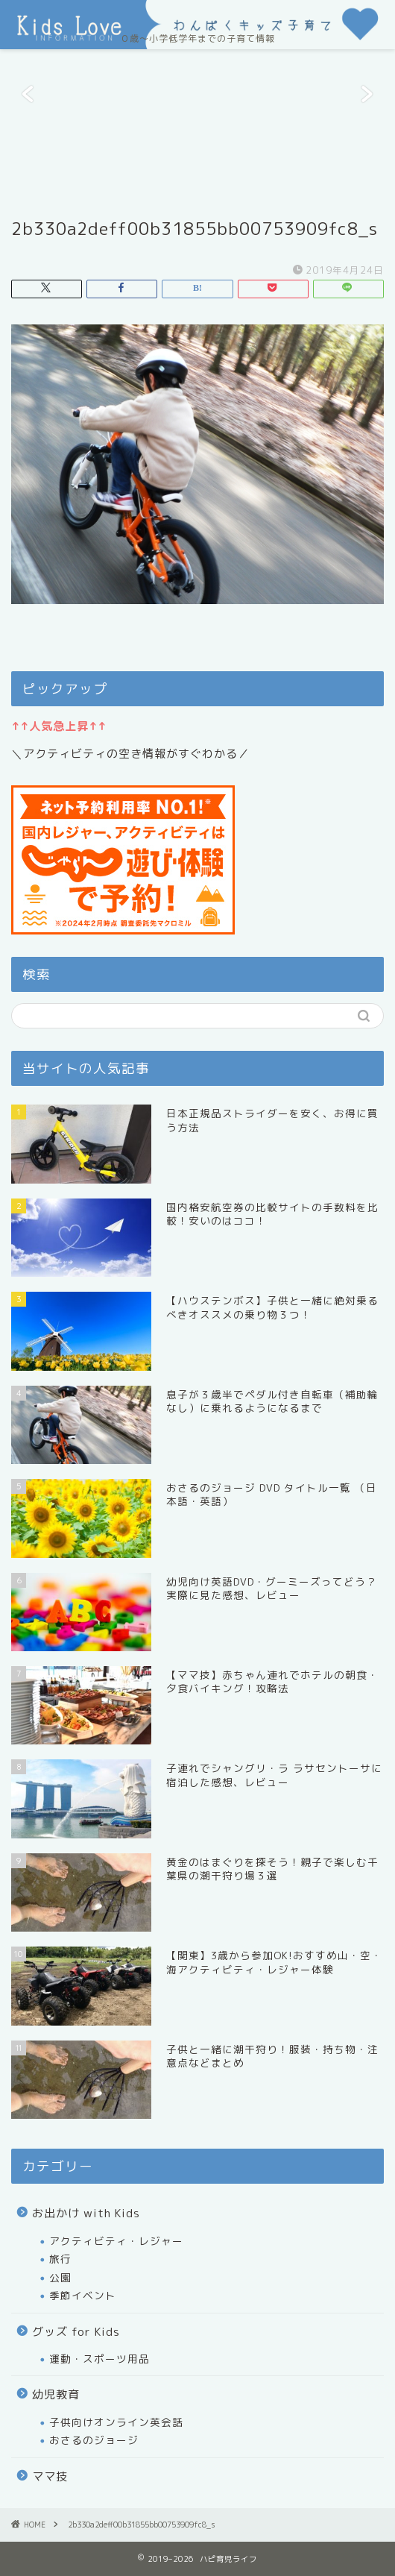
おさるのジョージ (94, 2440)
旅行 (60, 2259)
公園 (60, 2277)
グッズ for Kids (76, 2332)
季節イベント (82, 2295)
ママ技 (50, 2476)
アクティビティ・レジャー (116, 2241)
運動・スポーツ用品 (99, 2359)
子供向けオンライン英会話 (116, 2422)
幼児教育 (56, 2394)
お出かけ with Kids (86, 2213)
